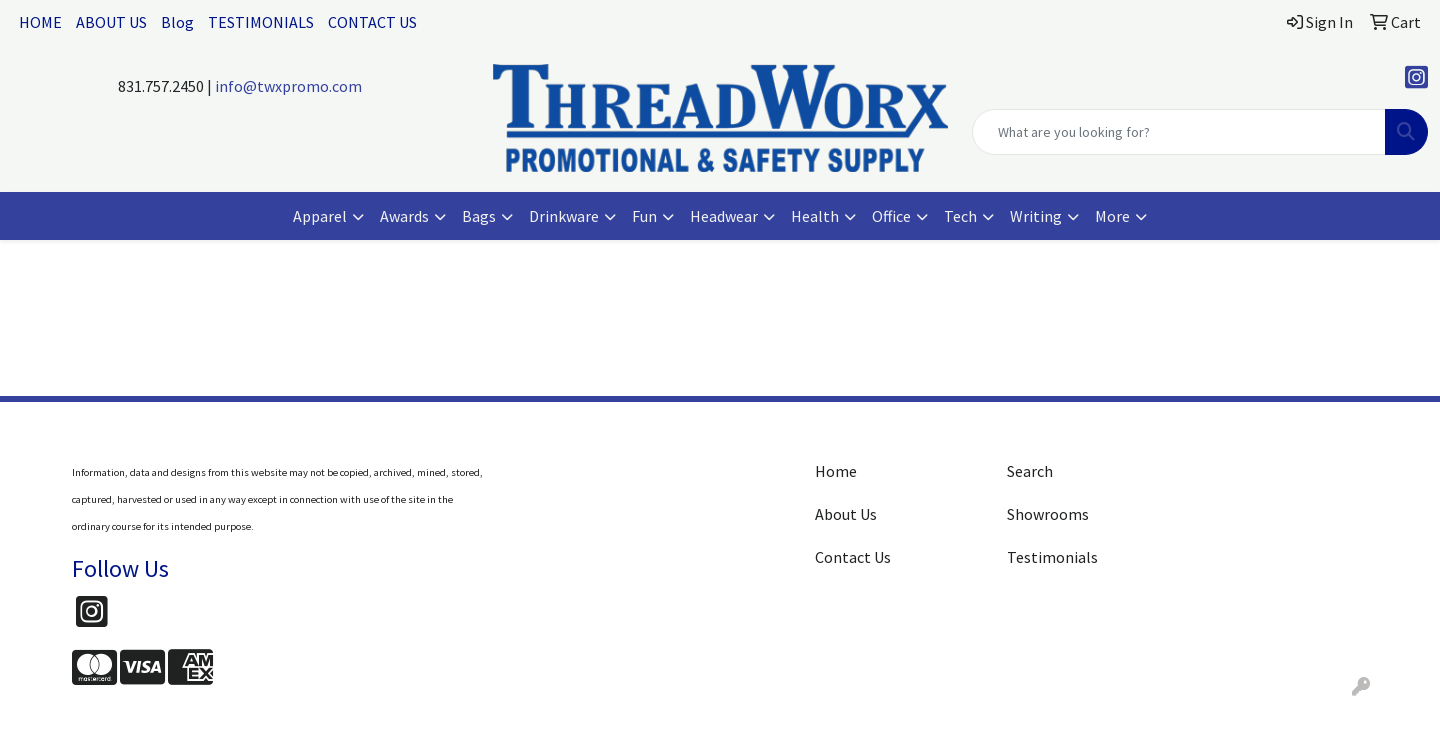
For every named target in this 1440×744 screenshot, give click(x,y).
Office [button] (891, 216)
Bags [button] (479, 216)
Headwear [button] (724, 216)
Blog (177, 22)
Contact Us (853, 557)
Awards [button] (404, 216)
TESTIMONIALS (261, 22)
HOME (40, 22)
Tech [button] (960, 216)
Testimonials (1052, 557)
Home (836, 471)
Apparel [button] (320, 216)
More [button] (1112, 216)
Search (1030, 471)
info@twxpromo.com (288, 86)
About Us (846, 514)
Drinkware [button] (564, 216)
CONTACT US (372, 22)
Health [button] (815, 216)
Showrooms (1048, 514)
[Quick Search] (1179, 132)
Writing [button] (1036, 216)
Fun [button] (644, 216)
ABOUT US (111, 22)
